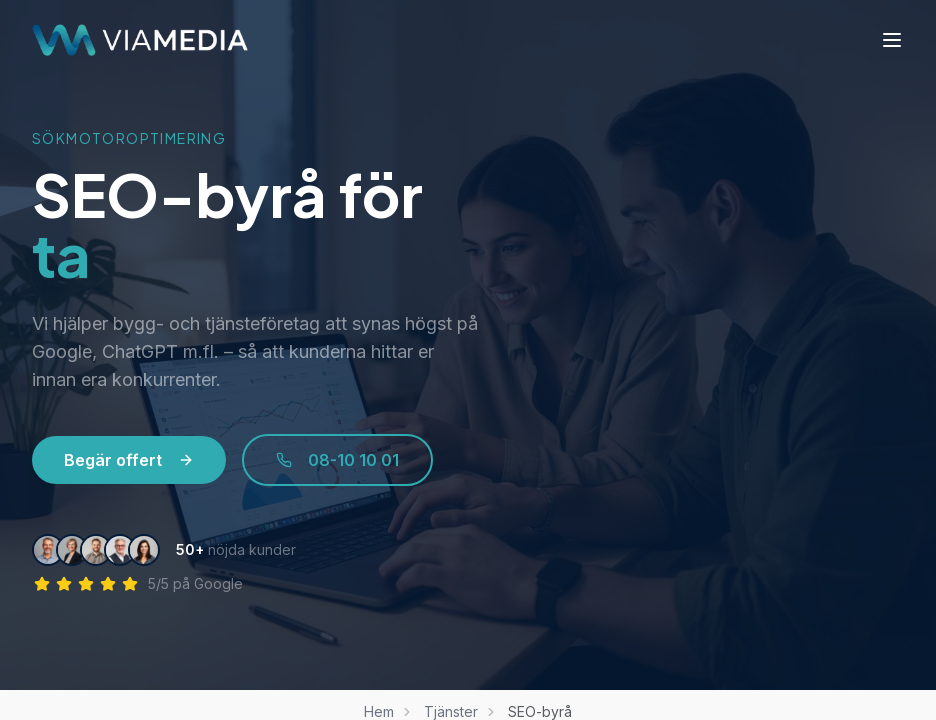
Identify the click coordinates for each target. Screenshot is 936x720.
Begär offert (129, 460)
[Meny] (892, 40)
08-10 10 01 (337, 460)
